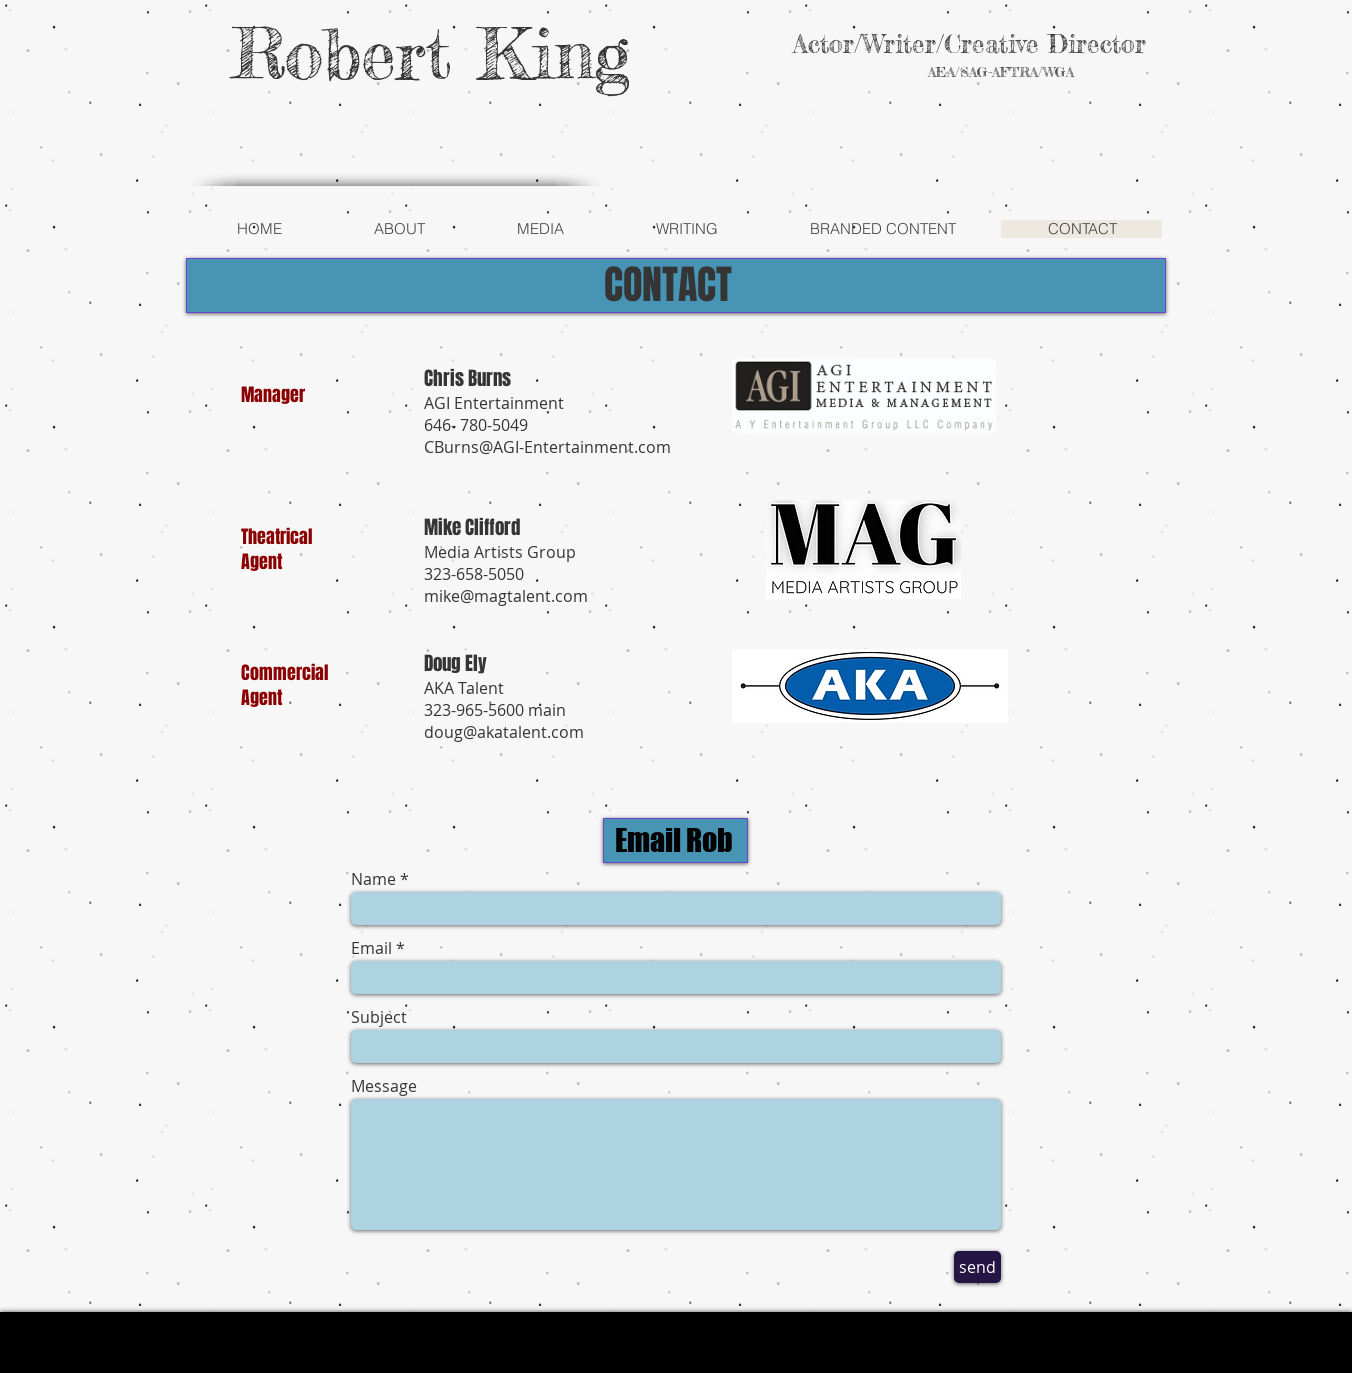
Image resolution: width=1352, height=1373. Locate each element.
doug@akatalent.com (504, 732)
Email (371, 948)
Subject (379, 1017)
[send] (977, 1267)
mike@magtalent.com (506, 596)
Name (373, 879)
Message (384, 1086)
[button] (398, 229)
